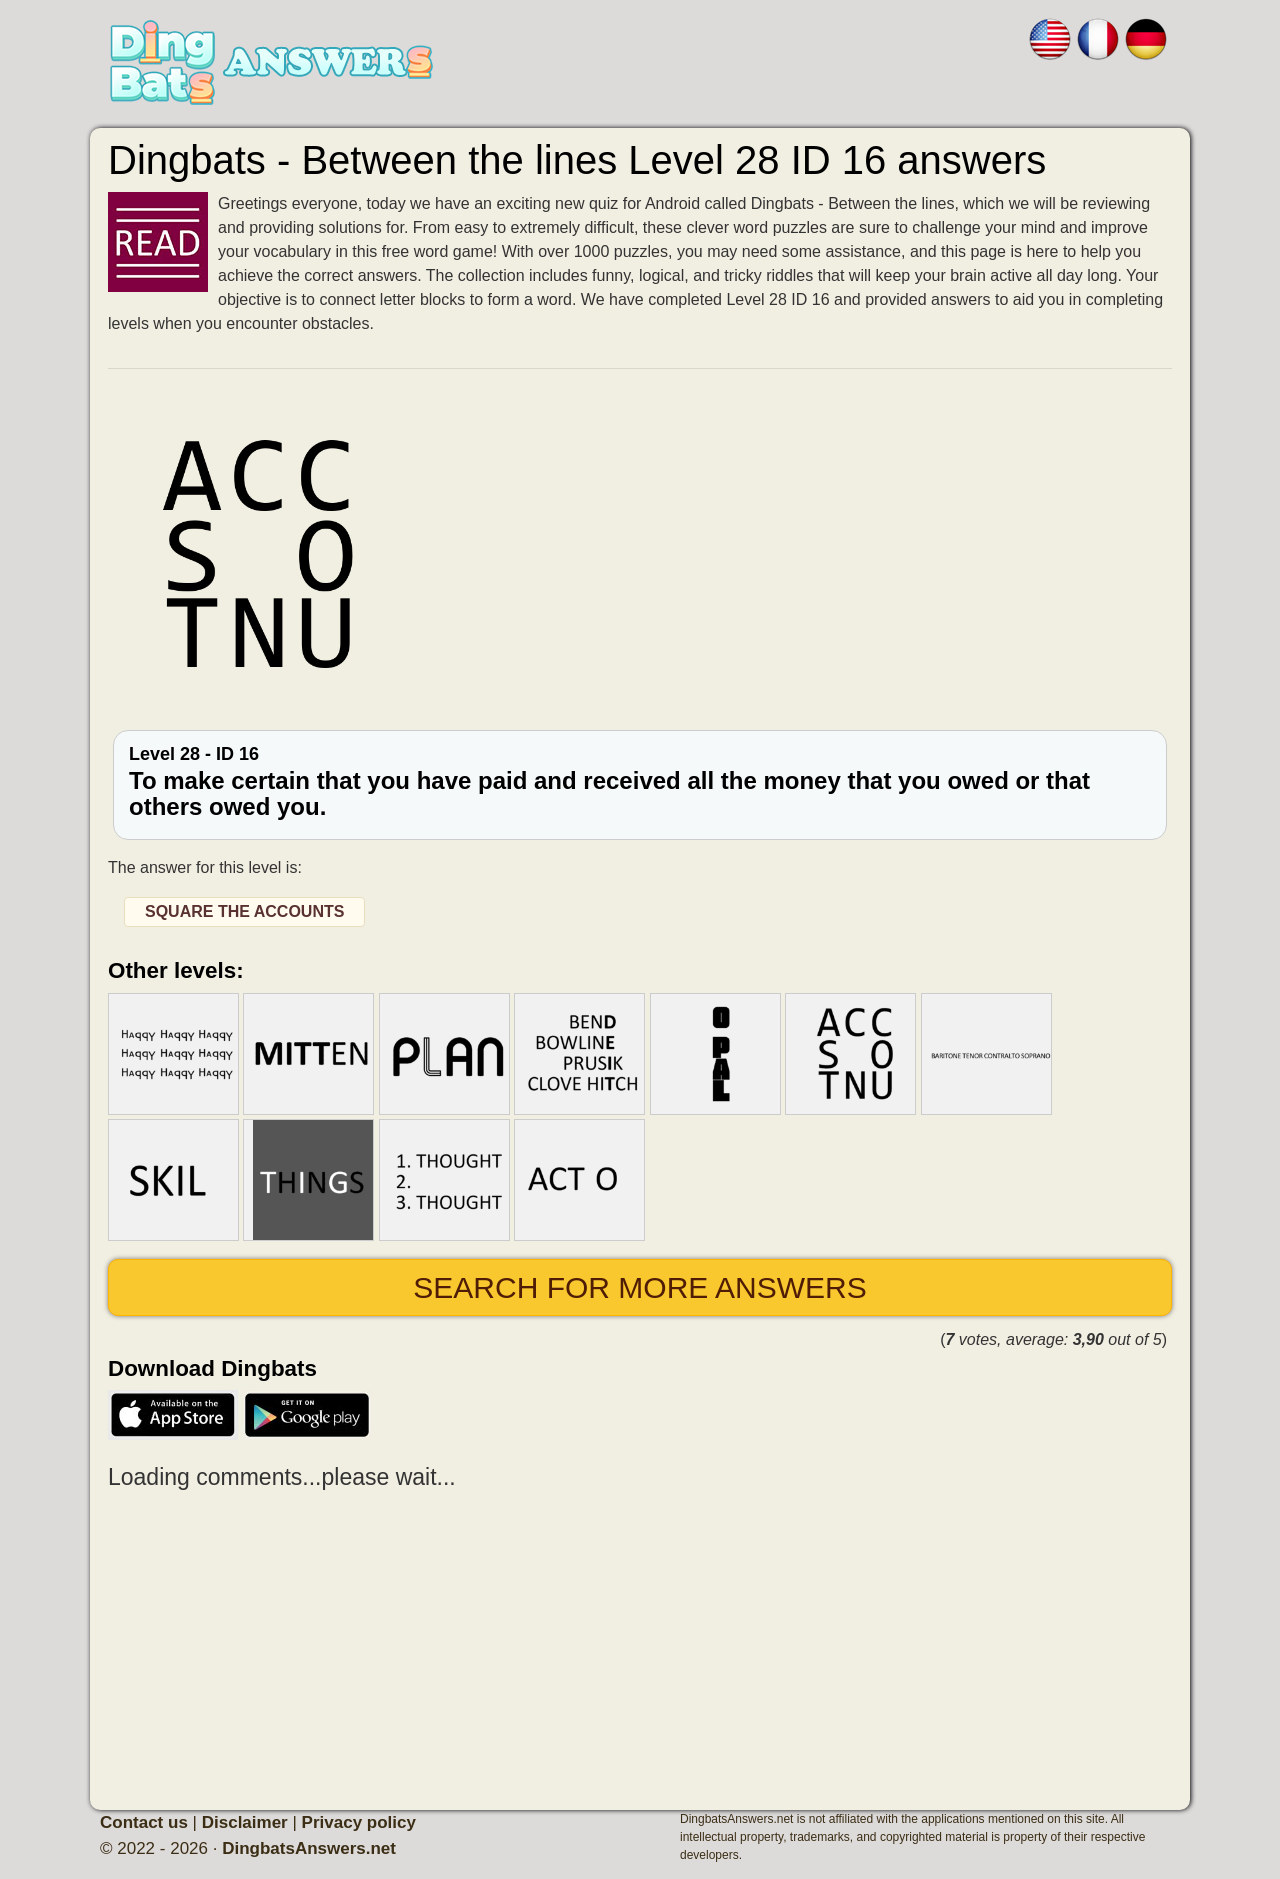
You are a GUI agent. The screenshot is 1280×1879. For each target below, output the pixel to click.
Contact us (144, 1822)
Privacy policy (359, 1822)
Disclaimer (245, 1822)
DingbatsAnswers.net (309, 1848)
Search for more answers (639, 1287)
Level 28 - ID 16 (640, 782)
